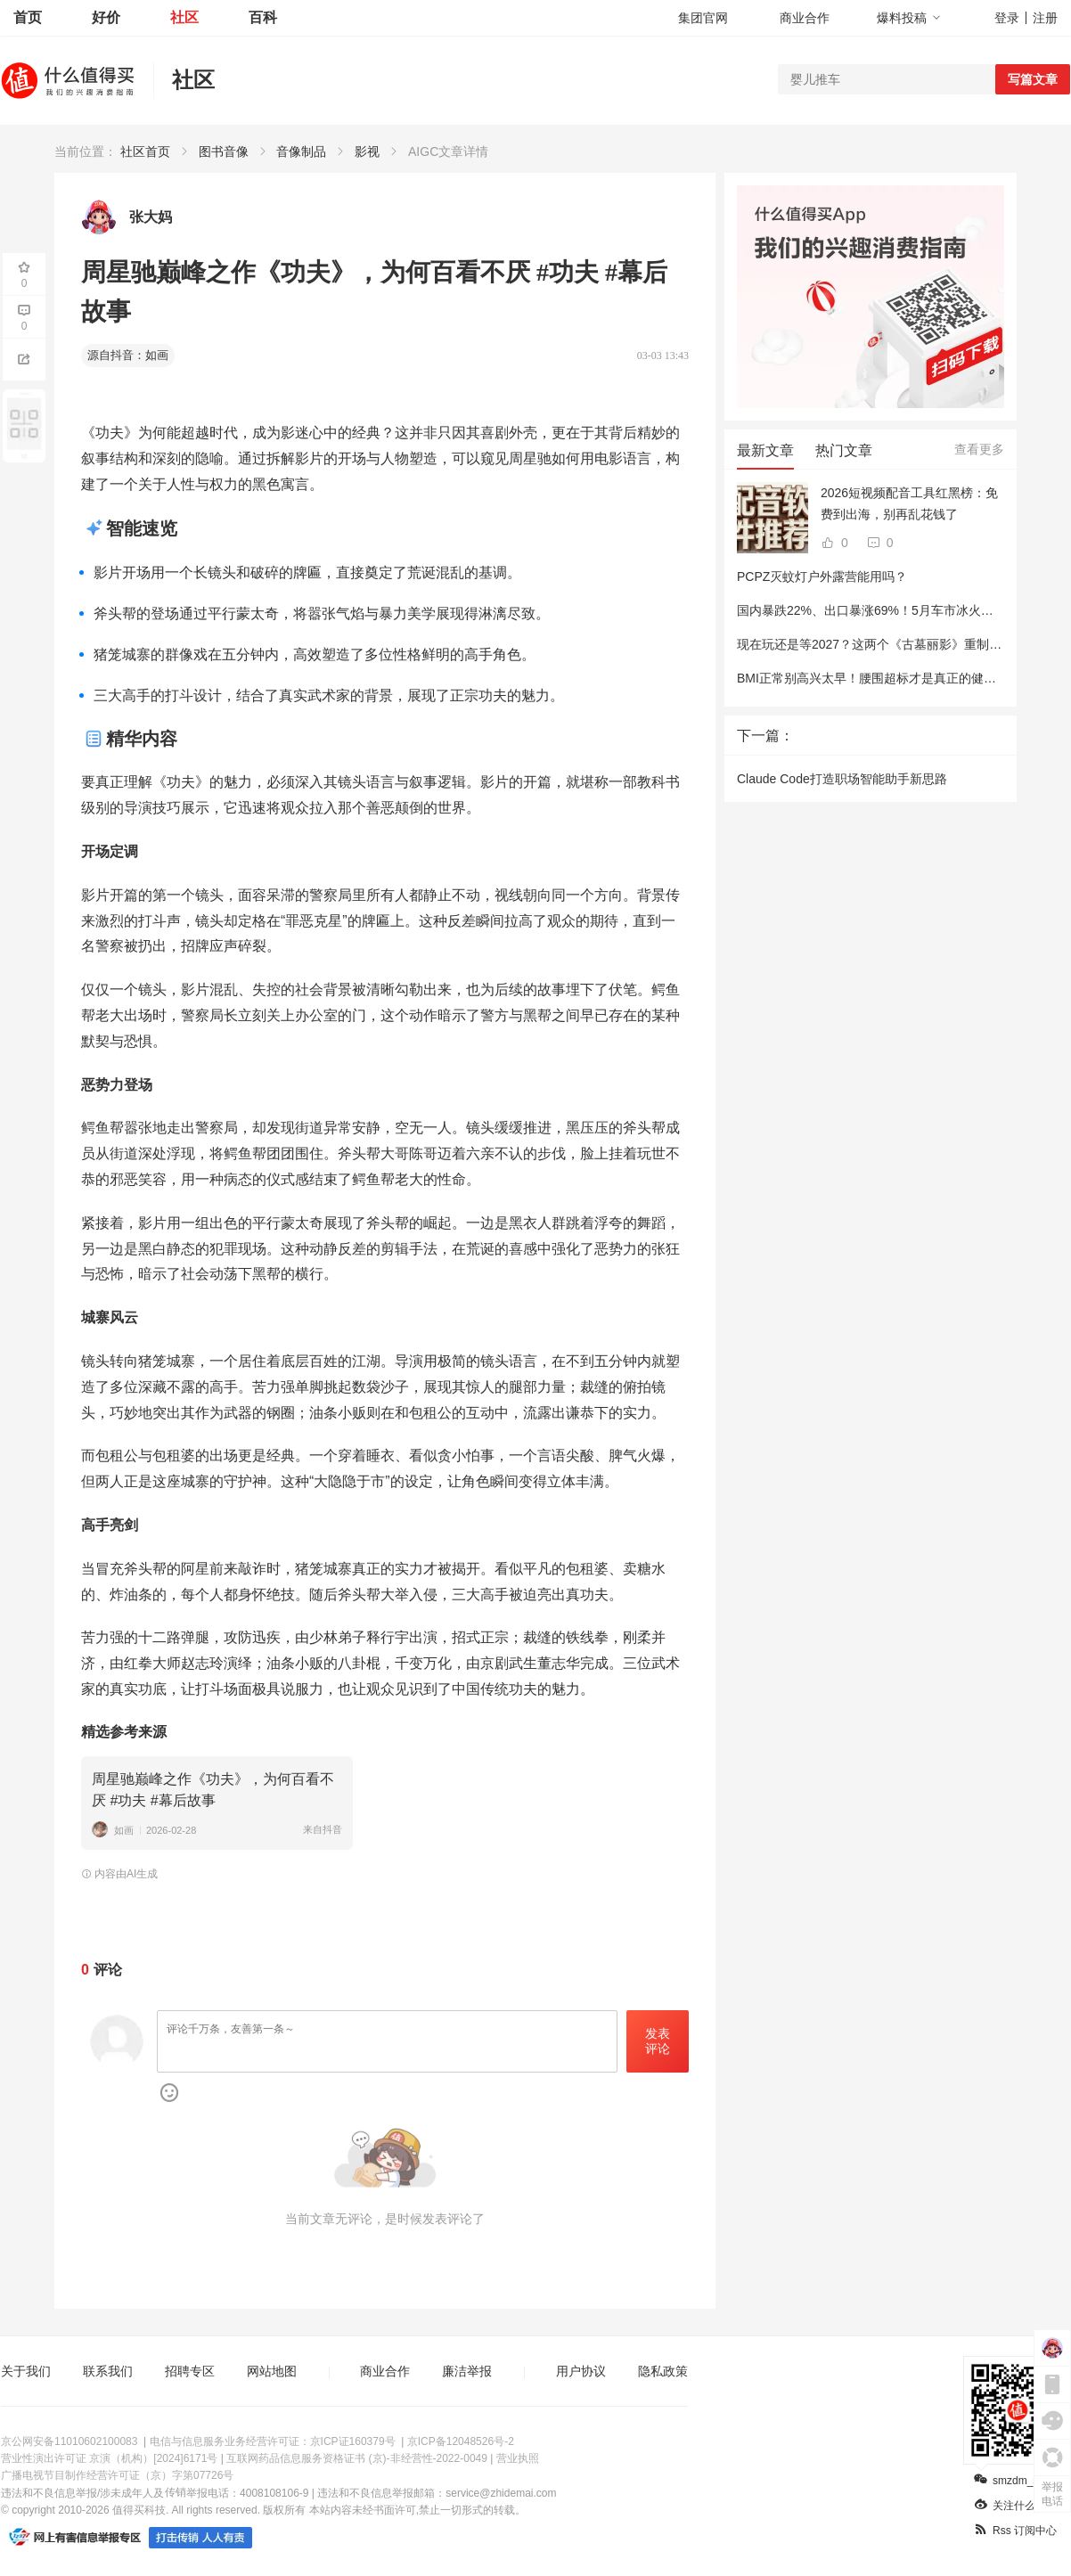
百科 (263, 17)
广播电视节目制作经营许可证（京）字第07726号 (117, 2475)
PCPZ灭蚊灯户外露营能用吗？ (822, 576)
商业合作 (805, 18)
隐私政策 (663, 2371)
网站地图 (272, 2371)
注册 (1045, 18)
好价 (106, 17)
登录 (1006, 18)
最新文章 (765, 450)
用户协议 (581, 2371)
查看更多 (979, 449)
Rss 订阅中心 (1015, 2530)
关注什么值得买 (1020, 2505)
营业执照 (517, 2458)
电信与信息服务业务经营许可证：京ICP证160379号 (273, 2441)
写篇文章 (1033, 79)
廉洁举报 (467, 2371)
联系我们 (108, 2371)
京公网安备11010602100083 (69, 2441)
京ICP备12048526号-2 (460, 2441)
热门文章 (843, 450)
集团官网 (703, 18)
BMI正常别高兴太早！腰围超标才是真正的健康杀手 (879, 678)
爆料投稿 (909, 18)
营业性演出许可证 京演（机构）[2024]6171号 (109, 2458)
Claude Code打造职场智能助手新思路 (842, 779)
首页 (27, 17)
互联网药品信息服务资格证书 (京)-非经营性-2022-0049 (356, 2458)
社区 (184, 17)
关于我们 (26, 2371)
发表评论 (657, 2041)
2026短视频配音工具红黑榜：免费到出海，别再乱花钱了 (909, 503)
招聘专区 (190, 2371)
